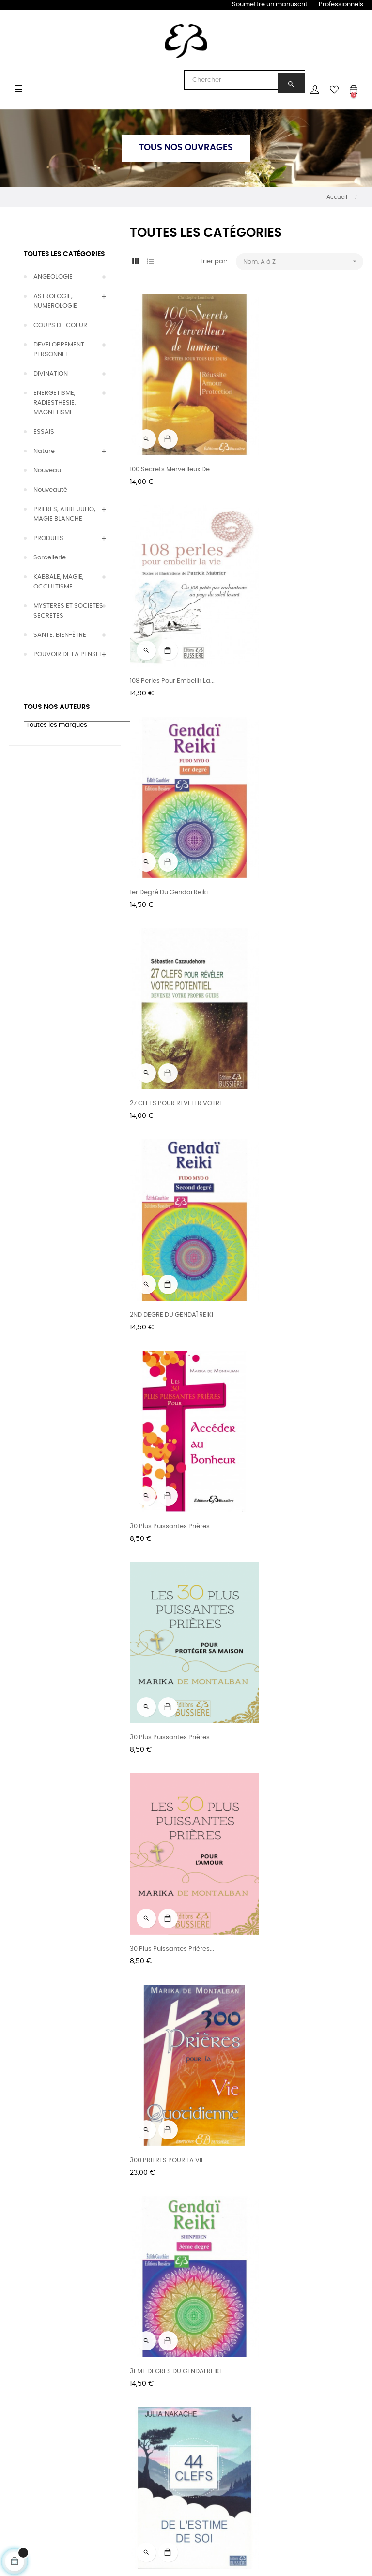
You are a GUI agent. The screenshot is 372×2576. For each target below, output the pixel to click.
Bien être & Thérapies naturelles (40, 2389)
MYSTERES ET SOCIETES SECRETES (68, 611)
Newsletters (245, 2374)
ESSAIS (43, 432)
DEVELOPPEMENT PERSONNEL (58, 350)
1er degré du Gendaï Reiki (169, 638)
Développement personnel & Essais (38, 2443)
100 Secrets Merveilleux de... (172, 448)
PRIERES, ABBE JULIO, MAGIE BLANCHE (64, 514)
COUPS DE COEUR (60, 325)
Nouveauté (50, 490)
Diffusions (169, 2384)
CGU (306, 2374)
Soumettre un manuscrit (270, 4)
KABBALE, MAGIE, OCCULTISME (58, 582)
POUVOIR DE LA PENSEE (68, 654)
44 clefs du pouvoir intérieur (173, 1588)
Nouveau (47, 470)
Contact (312, 2357)
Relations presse (179, 2419)
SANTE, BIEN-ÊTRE (59, 635)
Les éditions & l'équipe (175, 2362)
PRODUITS (48, 538)
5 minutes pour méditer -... (169, 1779)
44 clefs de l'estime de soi (170, 1399)
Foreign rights (175, 2401)
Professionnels (341, 4)
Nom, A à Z (303, 261)
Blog (233, 2357)
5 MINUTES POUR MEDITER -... (173, 1969)
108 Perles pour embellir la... (293, 448)
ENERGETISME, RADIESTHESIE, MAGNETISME (54, 403)
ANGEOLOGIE (53, 277)
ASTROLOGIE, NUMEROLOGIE (55, 301)
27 (263, 2236)
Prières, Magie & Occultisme (34, 2416)
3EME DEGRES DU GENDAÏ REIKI (296, 1208)
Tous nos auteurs (107, 2357)
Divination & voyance (27, 2362)
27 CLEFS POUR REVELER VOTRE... (299, 638)
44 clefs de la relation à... (291, 1399)
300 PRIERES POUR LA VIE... (169, 1208)
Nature (44, 451)
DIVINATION (50, 374)
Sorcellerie (49, 558)
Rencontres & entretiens (102, 2379)
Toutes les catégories (64, 254)
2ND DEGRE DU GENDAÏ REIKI (171, 829)
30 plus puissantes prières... (172, 1018)
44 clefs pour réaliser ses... (292, 1588)
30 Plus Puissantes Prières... (293, 829)
